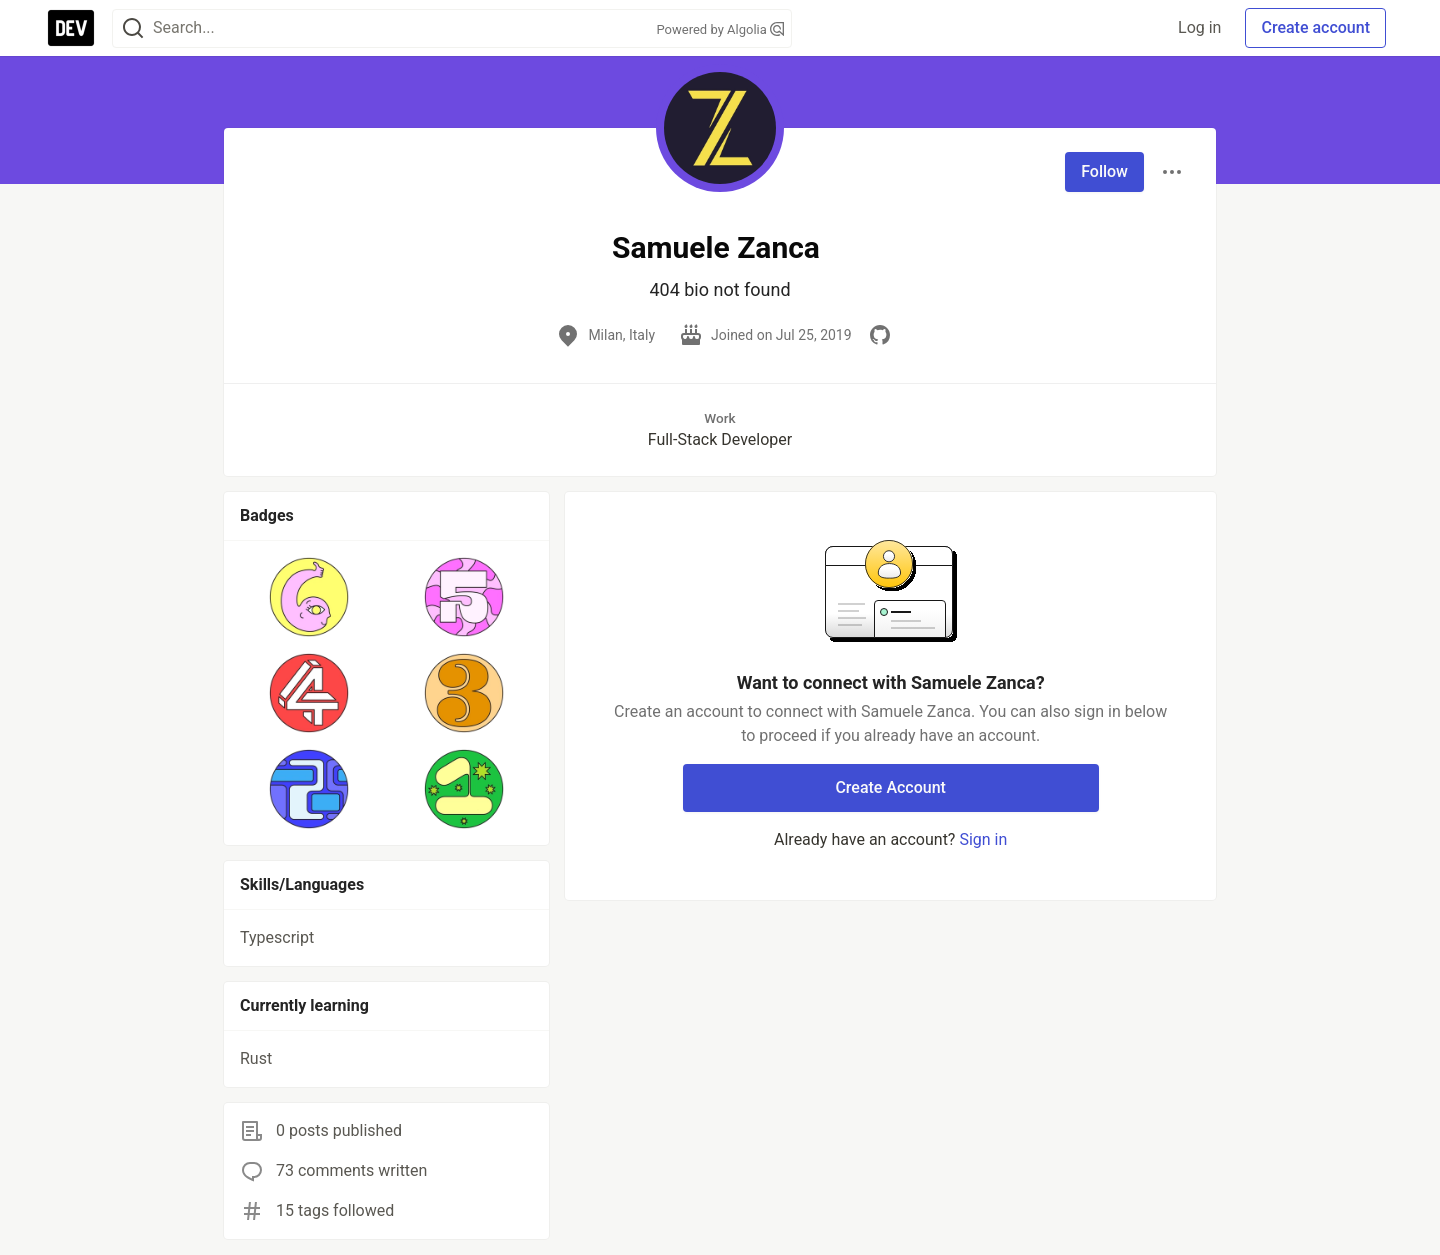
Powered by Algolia (720, 29)
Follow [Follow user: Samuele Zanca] (1104, 171)
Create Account (890, 787)
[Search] (133, 28)
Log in (1199, 27)
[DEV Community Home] (71, 28)
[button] (309, 597)
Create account (1315, 27)
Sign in (983, 839)
